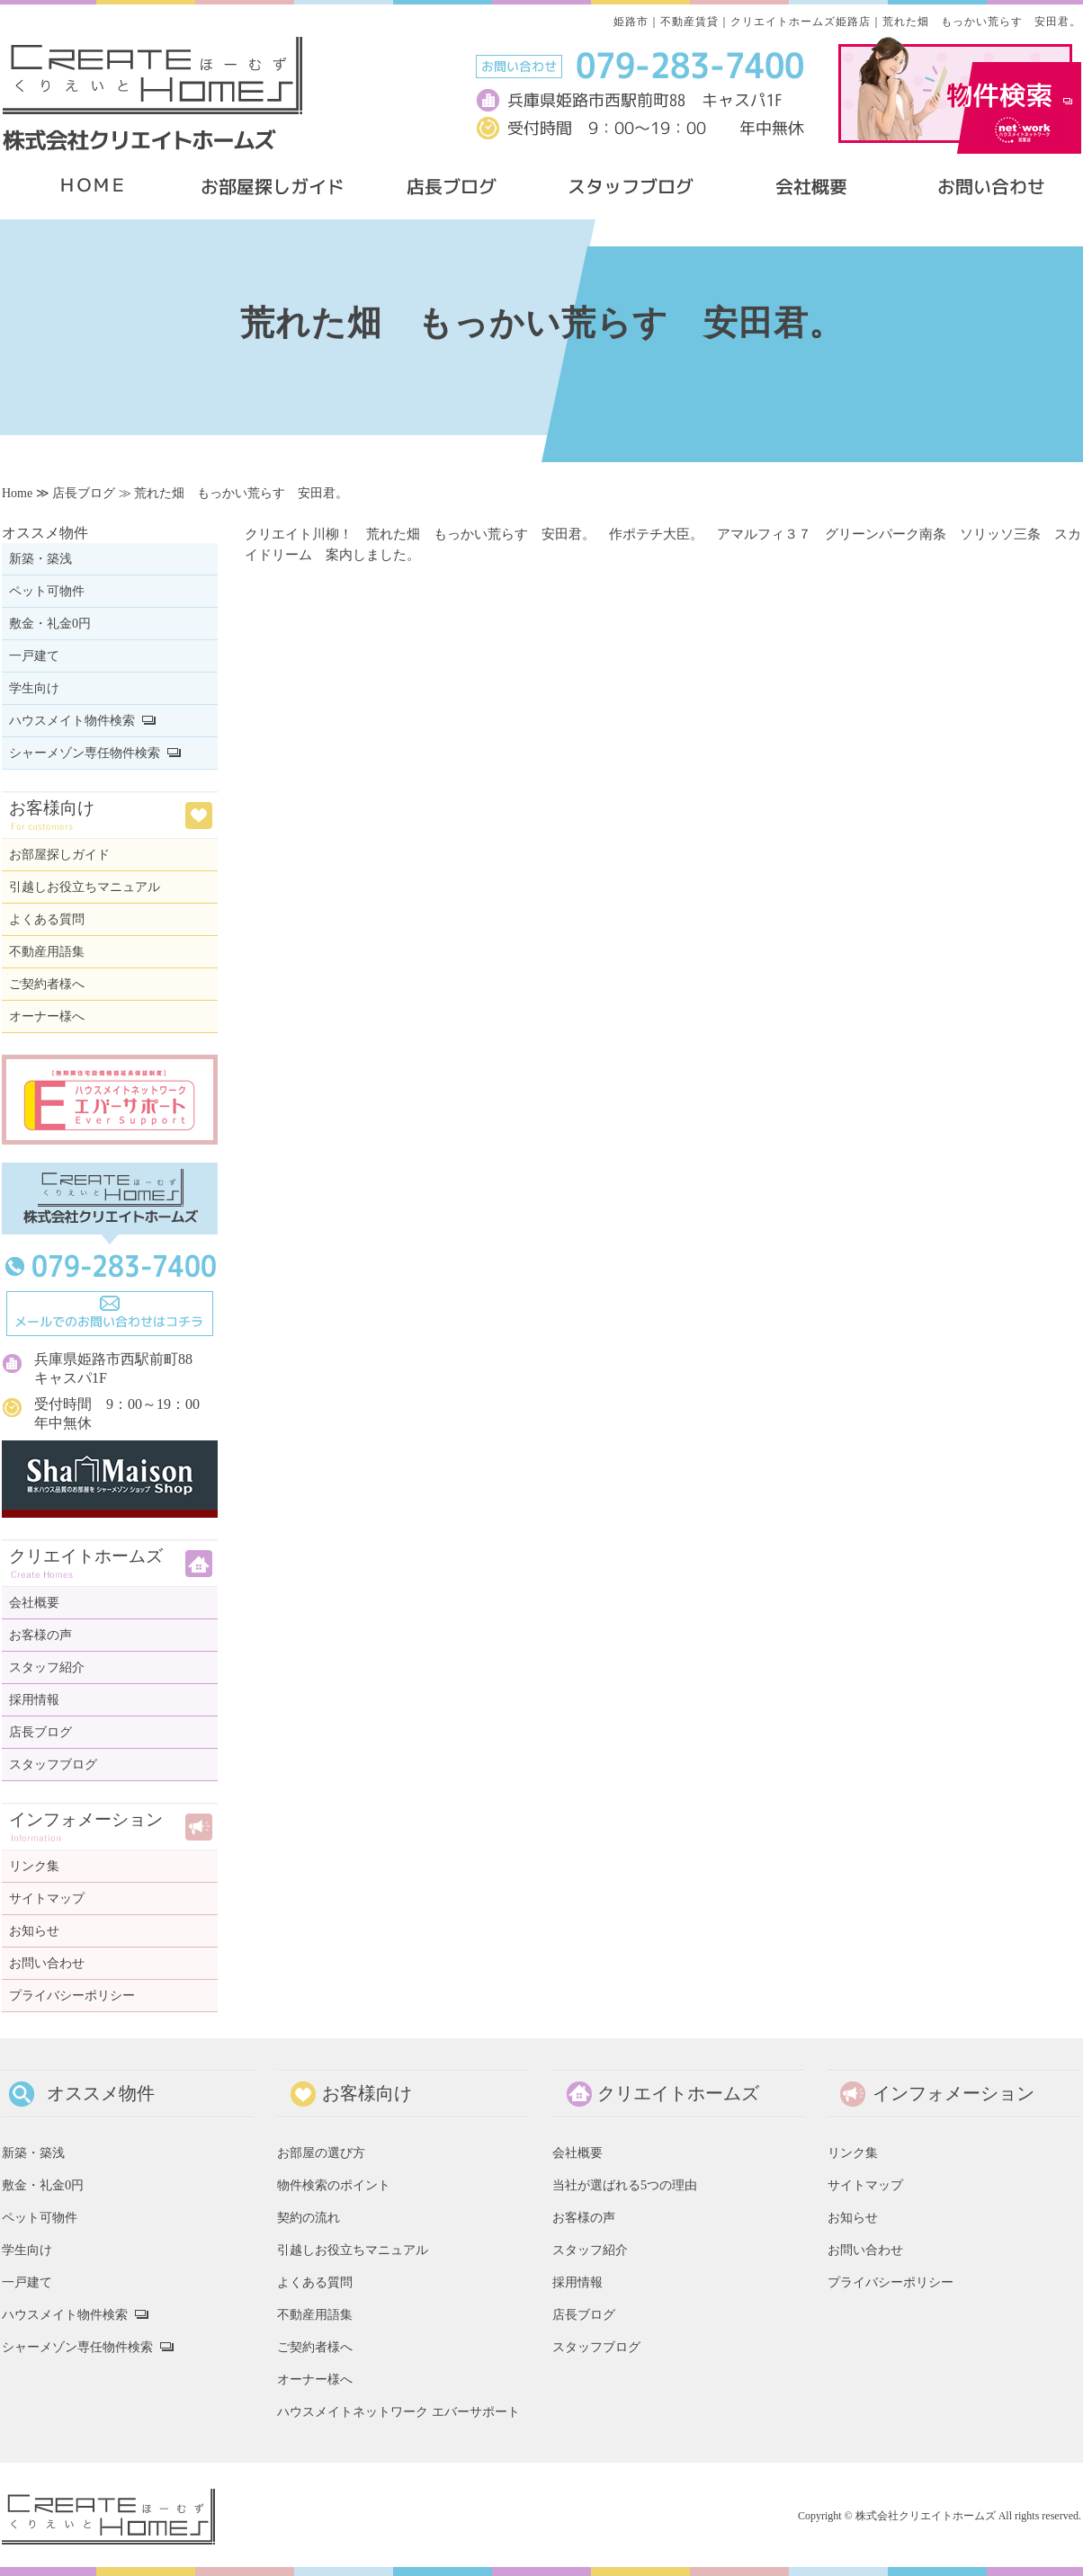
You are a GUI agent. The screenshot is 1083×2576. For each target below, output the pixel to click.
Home (17, 493)
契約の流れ (308, 2217)
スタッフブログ (53, 1764)
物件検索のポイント (333, 2185)
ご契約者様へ (47, 984)
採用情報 (34, 1700)
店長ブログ (83, 493)
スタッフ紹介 (47, 1667)
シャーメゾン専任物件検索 (84, 753)
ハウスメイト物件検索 (72, 720)
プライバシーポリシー (72, 1995)
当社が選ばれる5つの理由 (624, 2185)
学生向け (34, 688)
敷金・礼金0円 (50, 623)
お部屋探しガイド (59, 854)
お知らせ (34, 1931)
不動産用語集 (47, 951)
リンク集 (34, 1866)
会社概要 (34, 1602)
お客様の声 (40, 1635)
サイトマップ (47, 1898)
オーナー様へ (47, 1016)
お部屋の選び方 (321, 2152)
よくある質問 (47, 919)
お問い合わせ (47, 1963)
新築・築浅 (40, 559)
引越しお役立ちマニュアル (84, 887)
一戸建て (34, 656)
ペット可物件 (47, 591)
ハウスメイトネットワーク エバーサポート (398, 2411)
